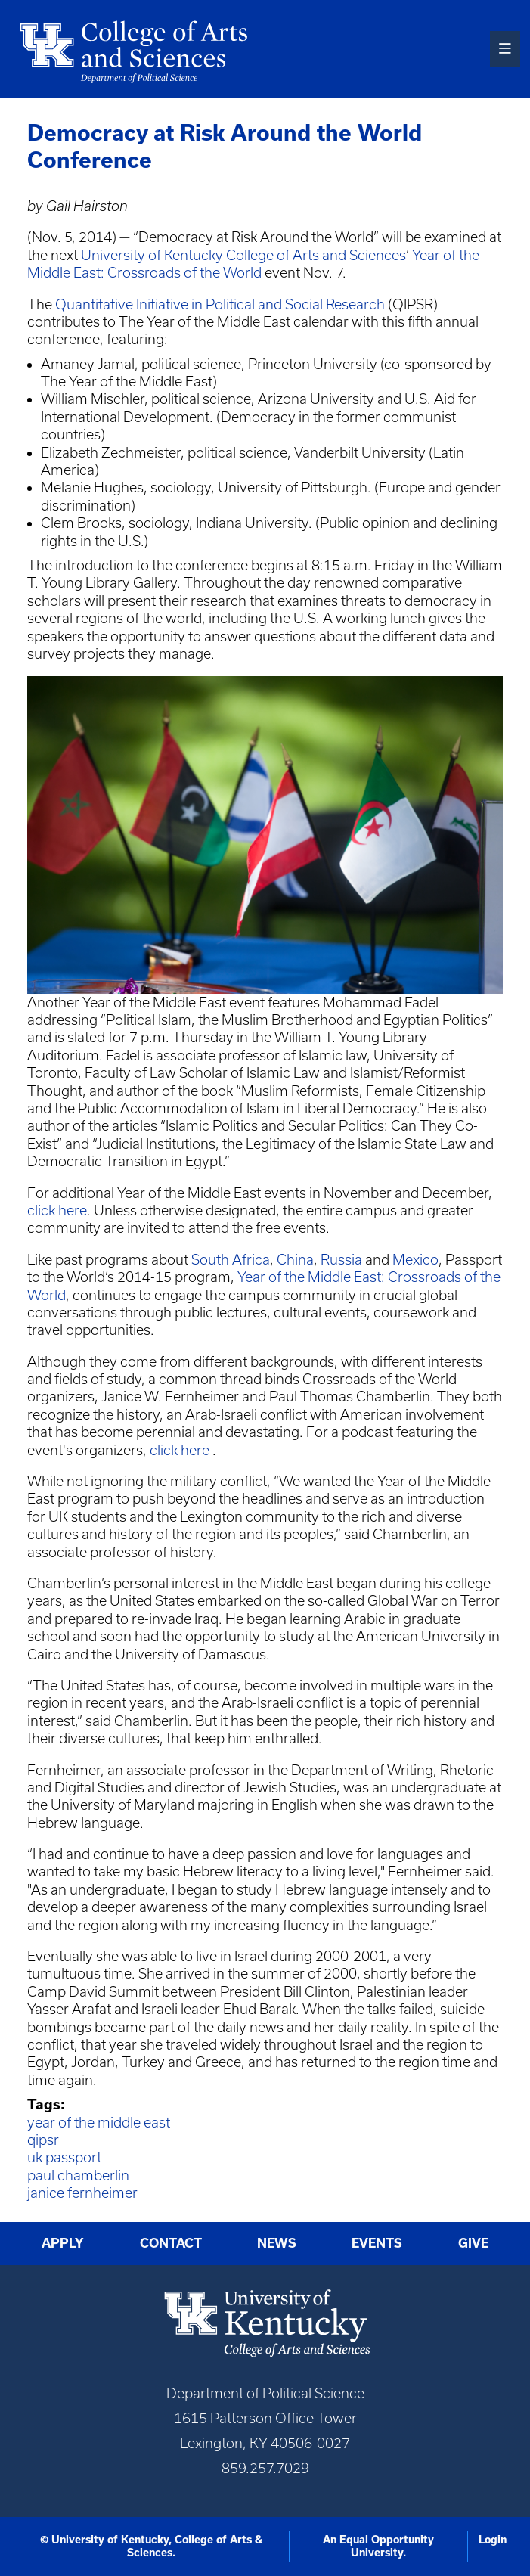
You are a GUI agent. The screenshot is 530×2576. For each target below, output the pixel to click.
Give (473, 2243)
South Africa (230, 1260)
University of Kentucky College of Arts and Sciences (243, 255)
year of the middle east (98, 2123)
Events (377, 2243)
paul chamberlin (78, 2175)
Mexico (415, 1260)
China (295, 1260)
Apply (63, 2243)
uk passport (64, 2157)
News (276, 2243)
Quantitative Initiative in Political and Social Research (220, 304)
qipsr (43, 2140)
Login (493, 2540)
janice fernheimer (82, 2193)
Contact (171, 2243)
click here (57, 1210)
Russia (341, 1260)
